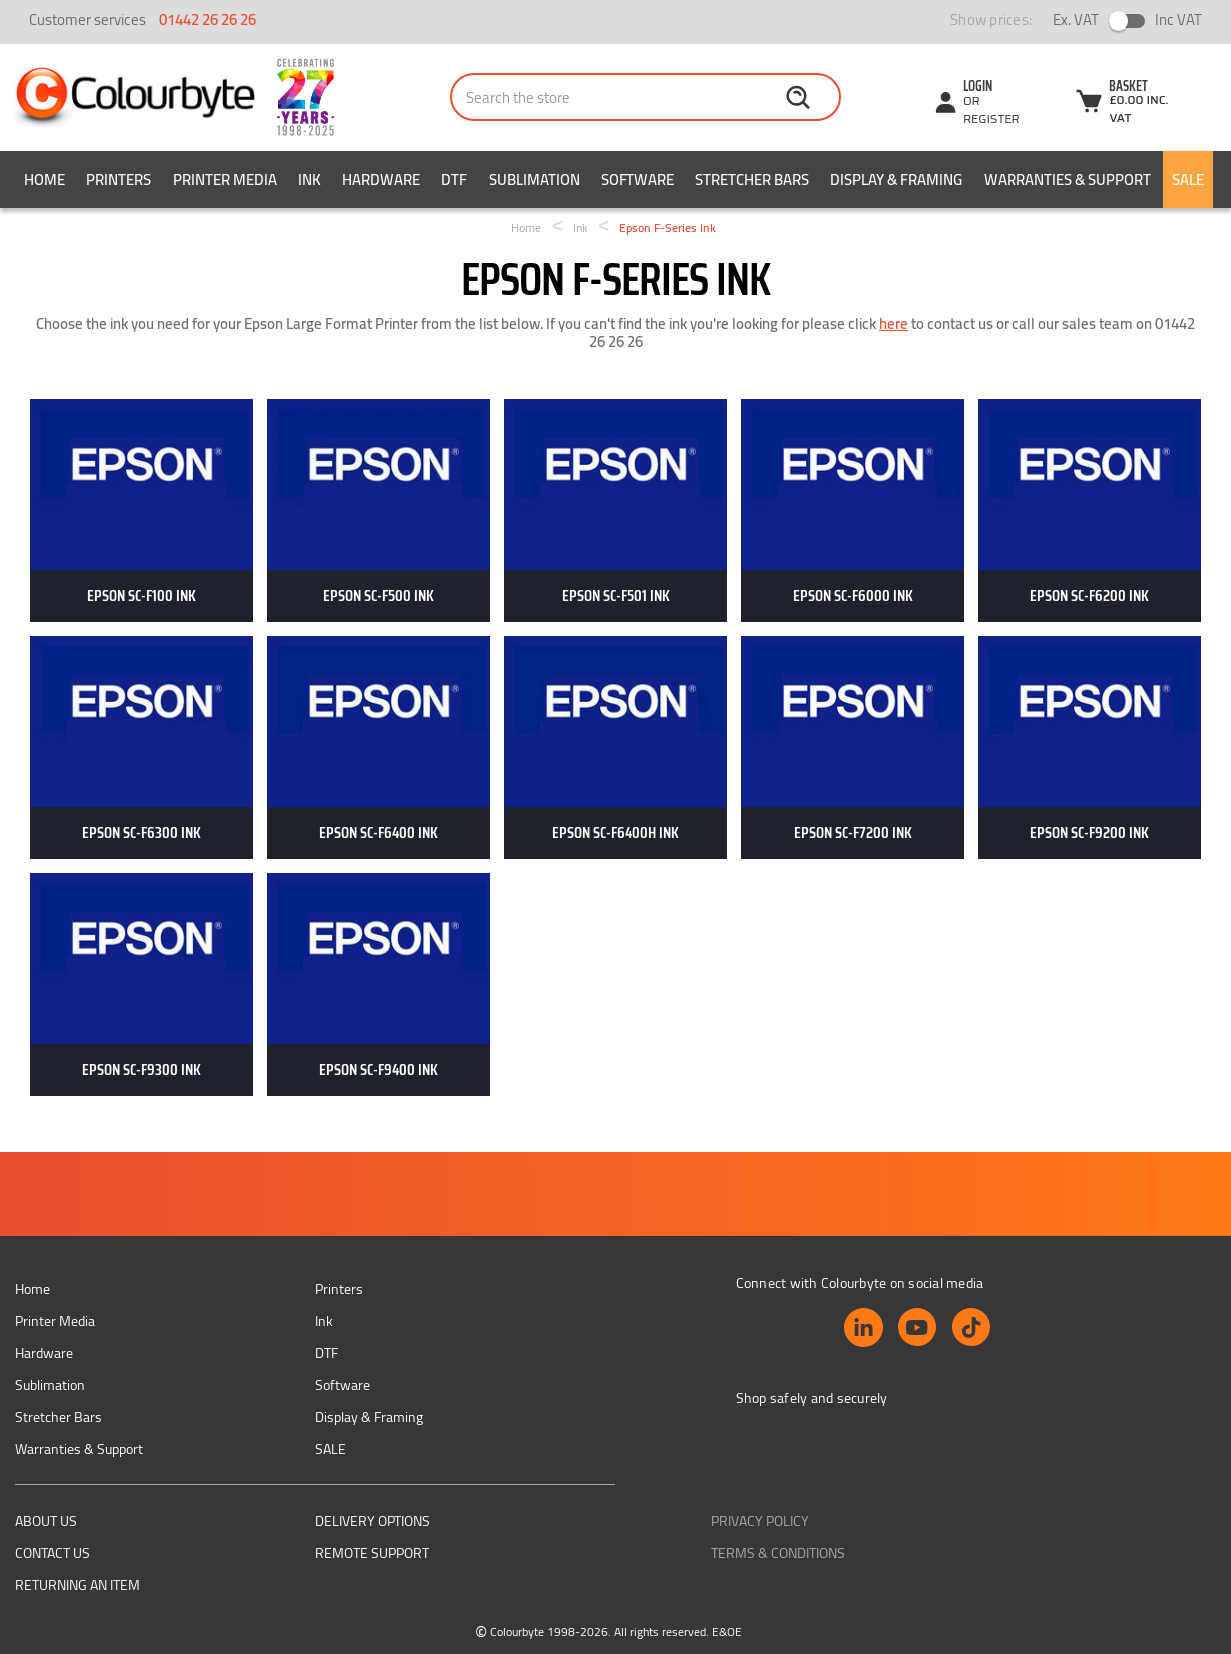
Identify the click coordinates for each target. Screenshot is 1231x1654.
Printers (118, 179)
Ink (309, 179)
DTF (454, 179)
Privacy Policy (760, 1521)
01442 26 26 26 (207, 19)
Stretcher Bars (752, 179)
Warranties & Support (1067, 179)
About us (46, 1521)
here (893, 323)
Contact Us (52, 1553)
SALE (1188, 179)
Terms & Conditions (778, 1553)
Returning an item (77, 1585)
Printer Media (225, 179)
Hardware (381, 179)
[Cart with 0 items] (1132, 104)
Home (44, 179)
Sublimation (534, 179)
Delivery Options (372, 1521)
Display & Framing (896, 179)
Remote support (372, 1553)
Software (637, 179)
